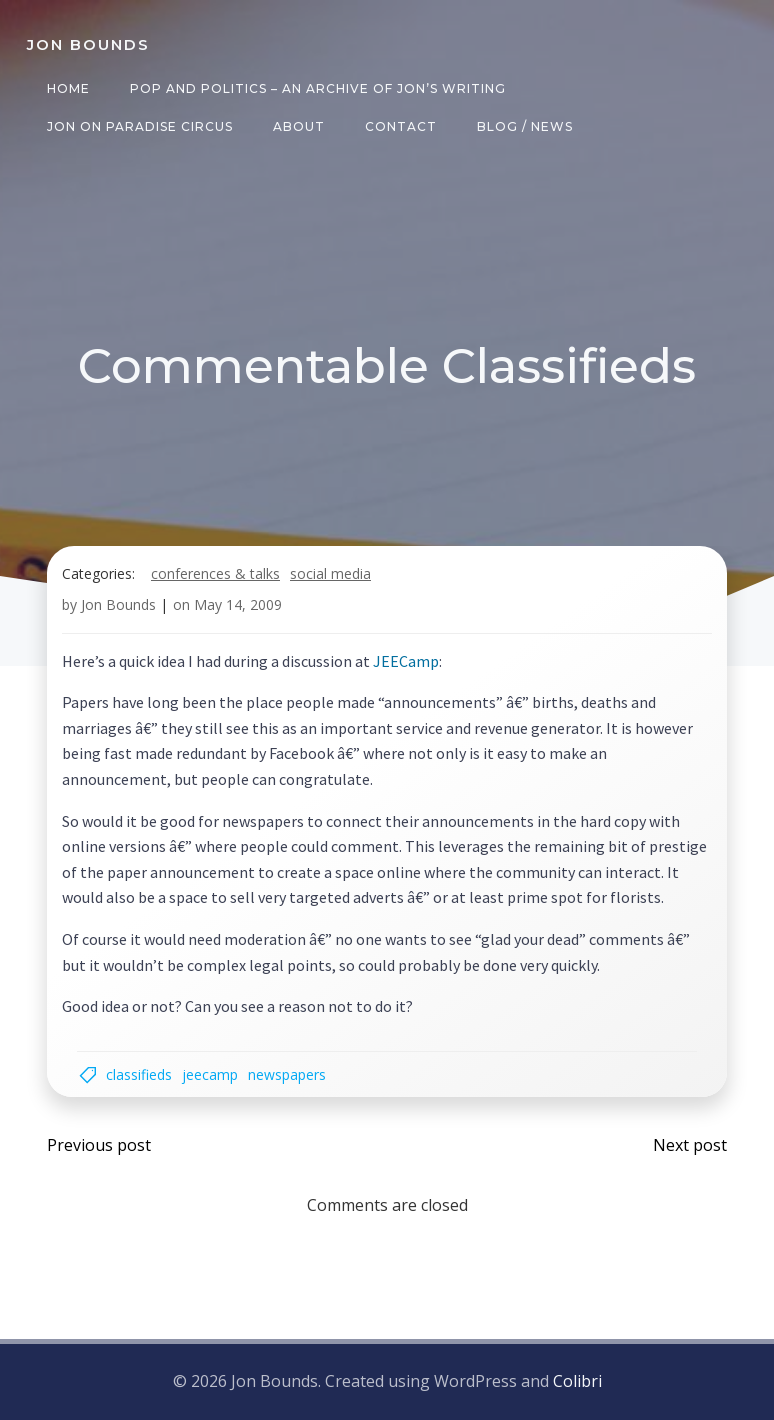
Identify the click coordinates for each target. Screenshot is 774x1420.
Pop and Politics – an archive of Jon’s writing (318, 88)
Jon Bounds (118, 604)
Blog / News (525, 126)
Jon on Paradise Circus (140, 126)
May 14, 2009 (238, 604)
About (299, 126)
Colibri (577, 1381)
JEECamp (406, 661)
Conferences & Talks (215, 573)
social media (330, 573)
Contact (401, 126)
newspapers (287, 1074)
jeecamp (210, 1074)
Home (68, 88)
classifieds (139, 1074)
